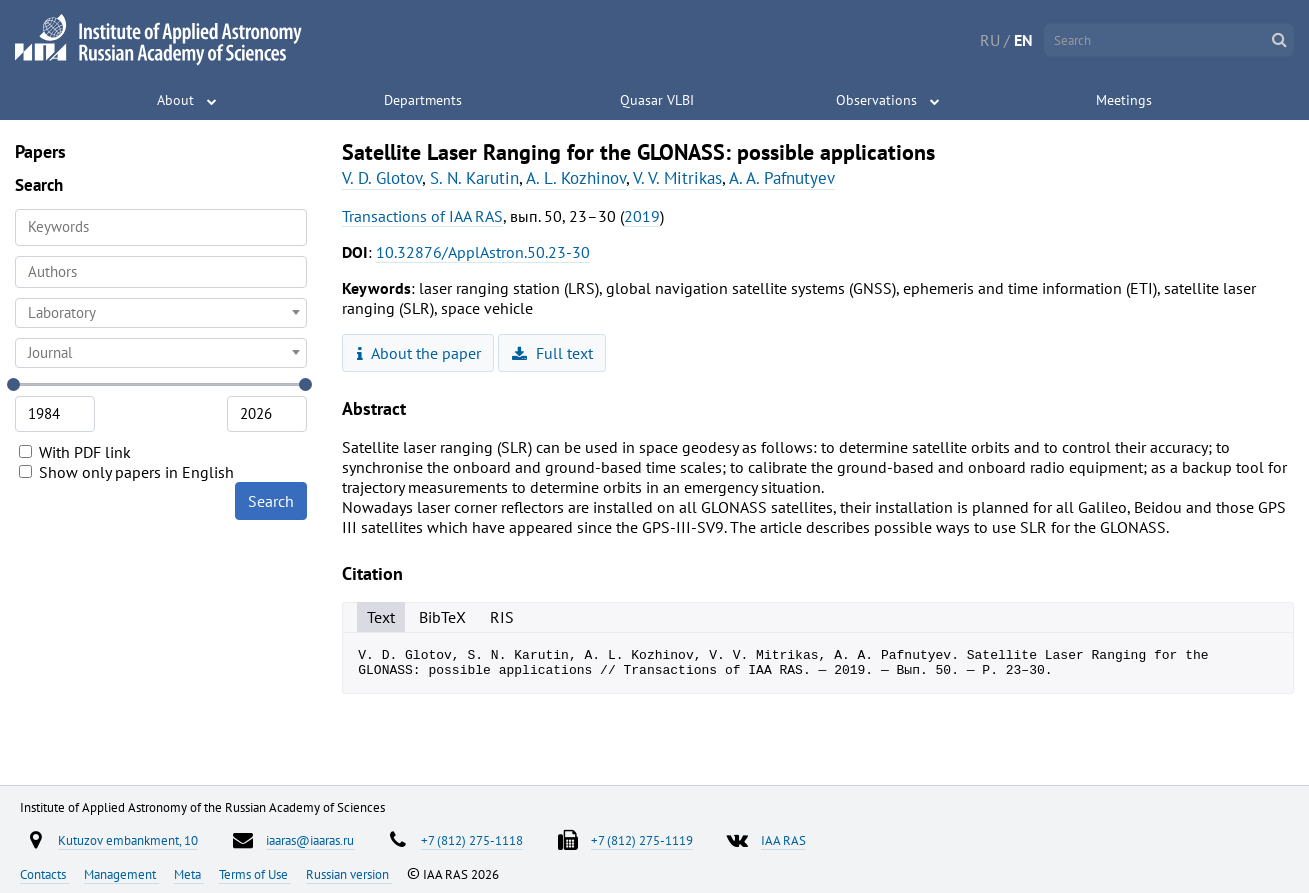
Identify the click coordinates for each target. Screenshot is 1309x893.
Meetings (1124, 100)
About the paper (419, 353)
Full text (552, 353)
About (175, 100)
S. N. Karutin (474, 178)
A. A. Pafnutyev (782, 178)
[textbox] (161, 313)
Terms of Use (255, 874)
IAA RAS (783, 840)
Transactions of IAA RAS (422, 216)
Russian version (349, 874)
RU (990, 40)
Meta (189, 874)
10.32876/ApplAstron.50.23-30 (483, 252)
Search (271, 501)
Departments (423, 100)
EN (1023, 40)
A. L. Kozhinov (576, 178)
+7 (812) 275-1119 (642, 840)
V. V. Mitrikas (677, 178)
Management (121, 874)
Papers (40, 151)
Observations (876, 100)
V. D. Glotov (382, 178)
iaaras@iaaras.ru (310, 840)
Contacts (44, 874)
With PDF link (75, 452)
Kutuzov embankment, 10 (128, 840)
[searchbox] (161, 271)
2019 (642, 216)
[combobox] (161, 272)
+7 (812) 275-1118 (472, 840)
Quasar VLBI (657, 100)
